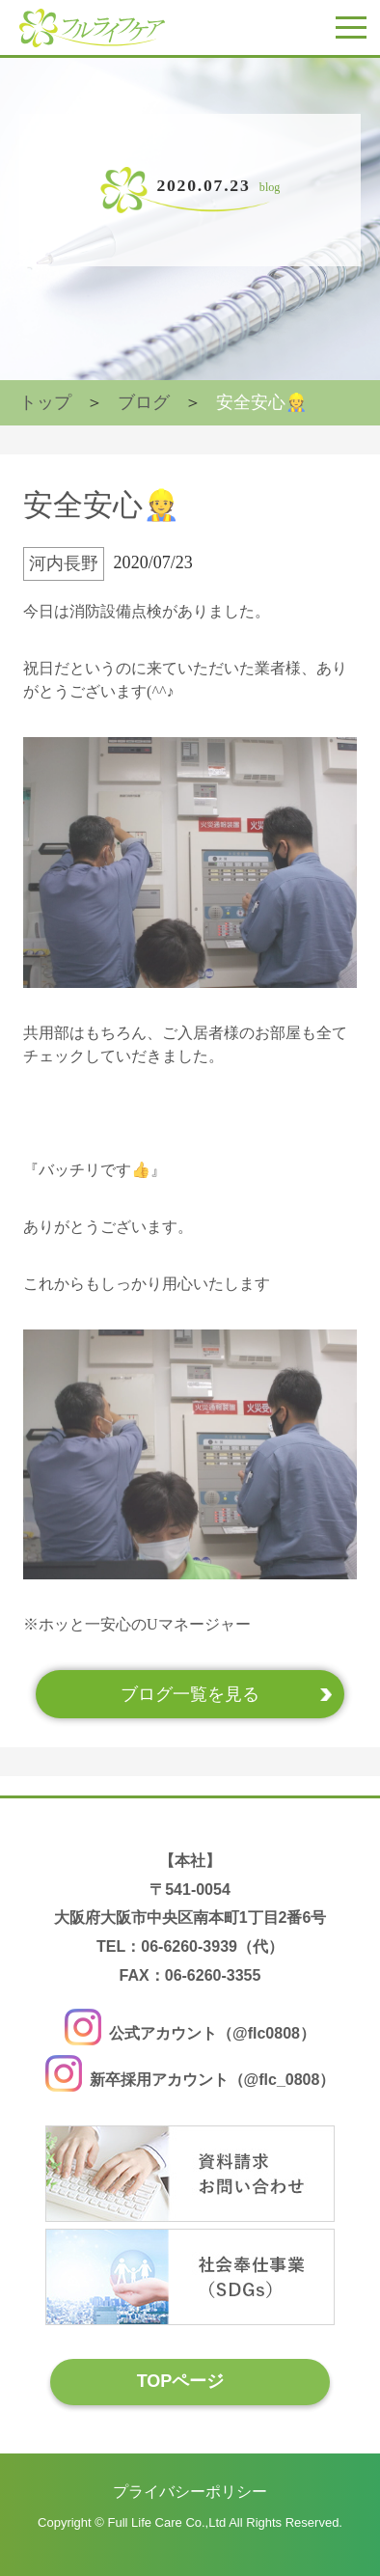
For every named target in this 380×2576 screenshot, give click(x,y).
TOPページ (181, 2381)
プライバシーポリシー (190, 2491)
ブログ (144, 402)
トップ (45, 402)
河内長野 (63, 563)
